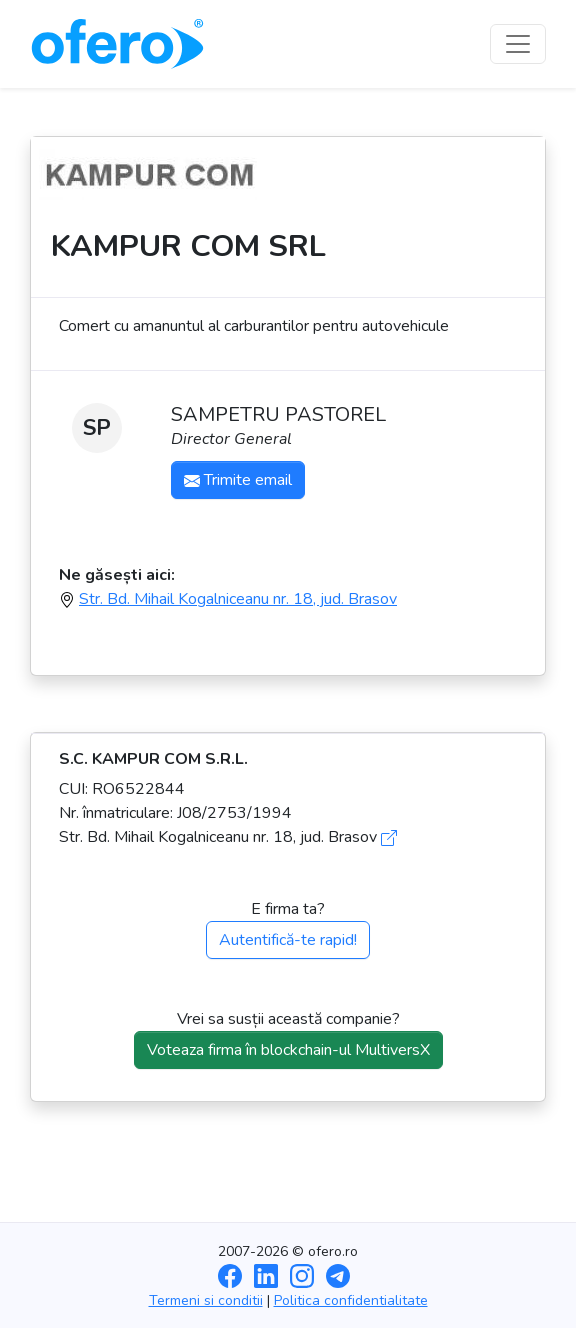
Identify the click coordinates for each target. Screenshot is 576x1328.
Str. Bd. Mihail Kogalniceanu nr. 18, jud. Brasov (238, 599)
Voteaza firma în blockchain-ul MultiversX (288, 1050)
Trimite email (238, 480)
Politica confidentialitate (351, 1300)
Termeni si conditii (206, 1300)
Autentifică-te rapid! (288, 940)
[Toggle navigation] (518, 44)
